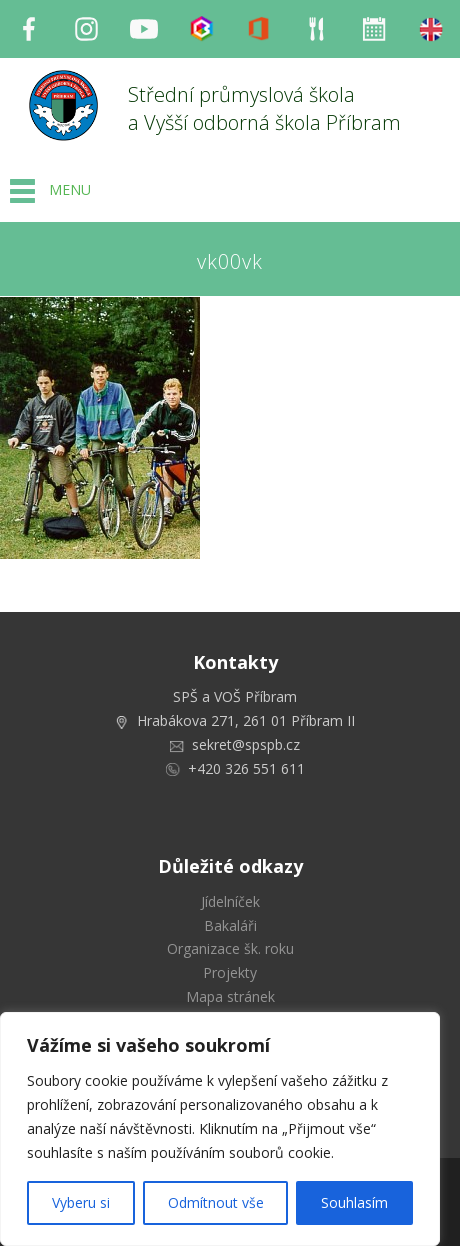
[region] (220, 1129)
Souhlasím (354, 1202)
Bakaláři (230, 925)
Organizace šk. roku (230, 948)
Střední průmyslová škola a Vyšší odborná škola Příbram (264, 109)
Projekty (230, 972)
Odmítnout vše (216, 1202)
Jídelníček (230, 901)
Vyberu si (81, 1202)
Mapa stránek (230, 996)
